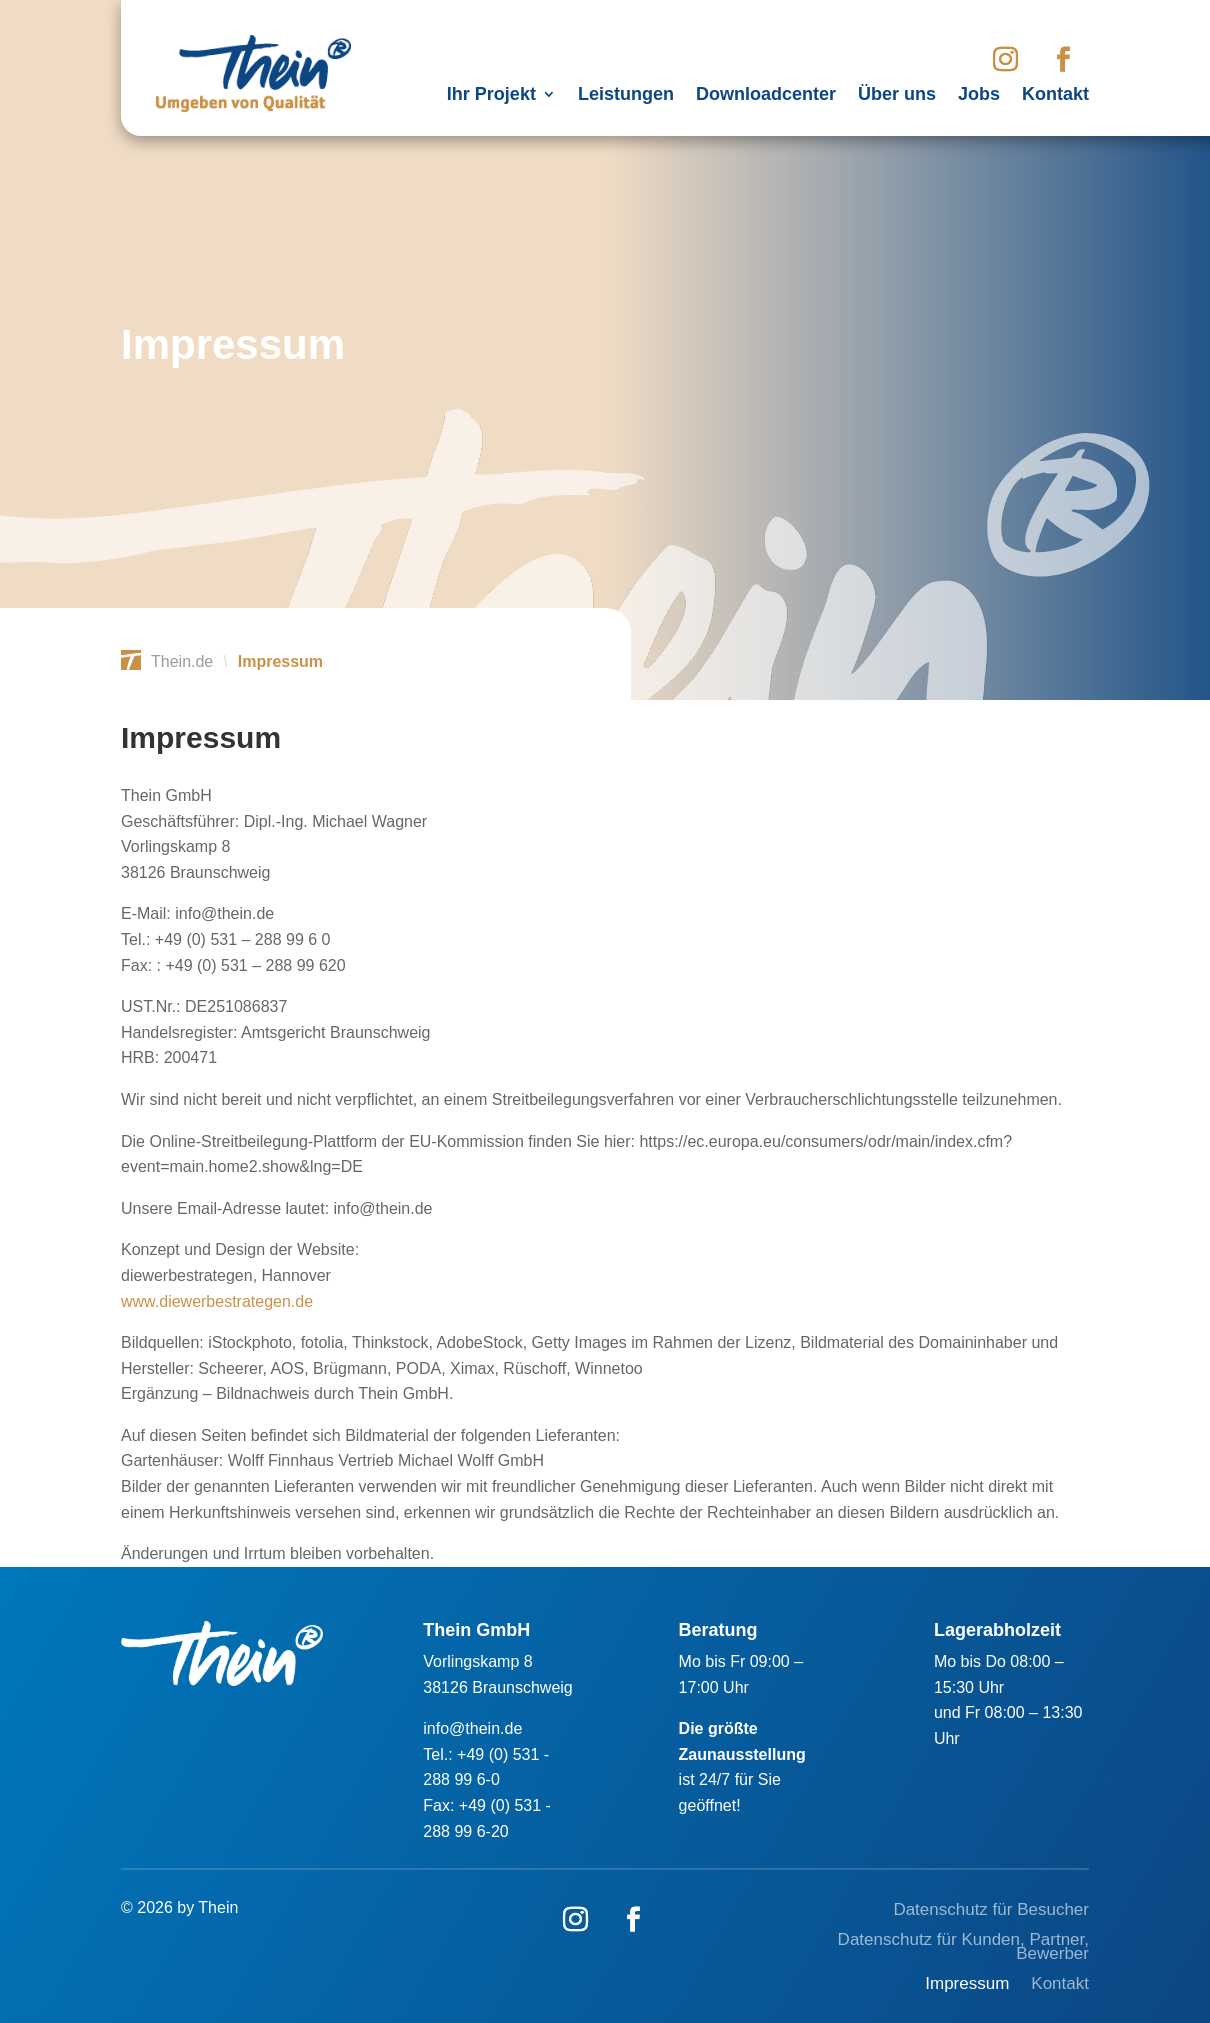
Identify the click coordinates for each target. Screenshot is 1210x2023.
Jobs (979, 95)
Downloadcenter (766, 95)
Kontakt (1055, 95)
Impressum (967, 1985)
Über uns (897, 95)
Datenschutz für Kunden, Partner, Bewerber (963, 1948)
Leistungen (626, 95)
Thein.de (182, 661)
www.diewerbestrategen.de (217, 1301)
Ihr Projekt (491, 95)
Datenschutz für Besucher (991, 1911)
